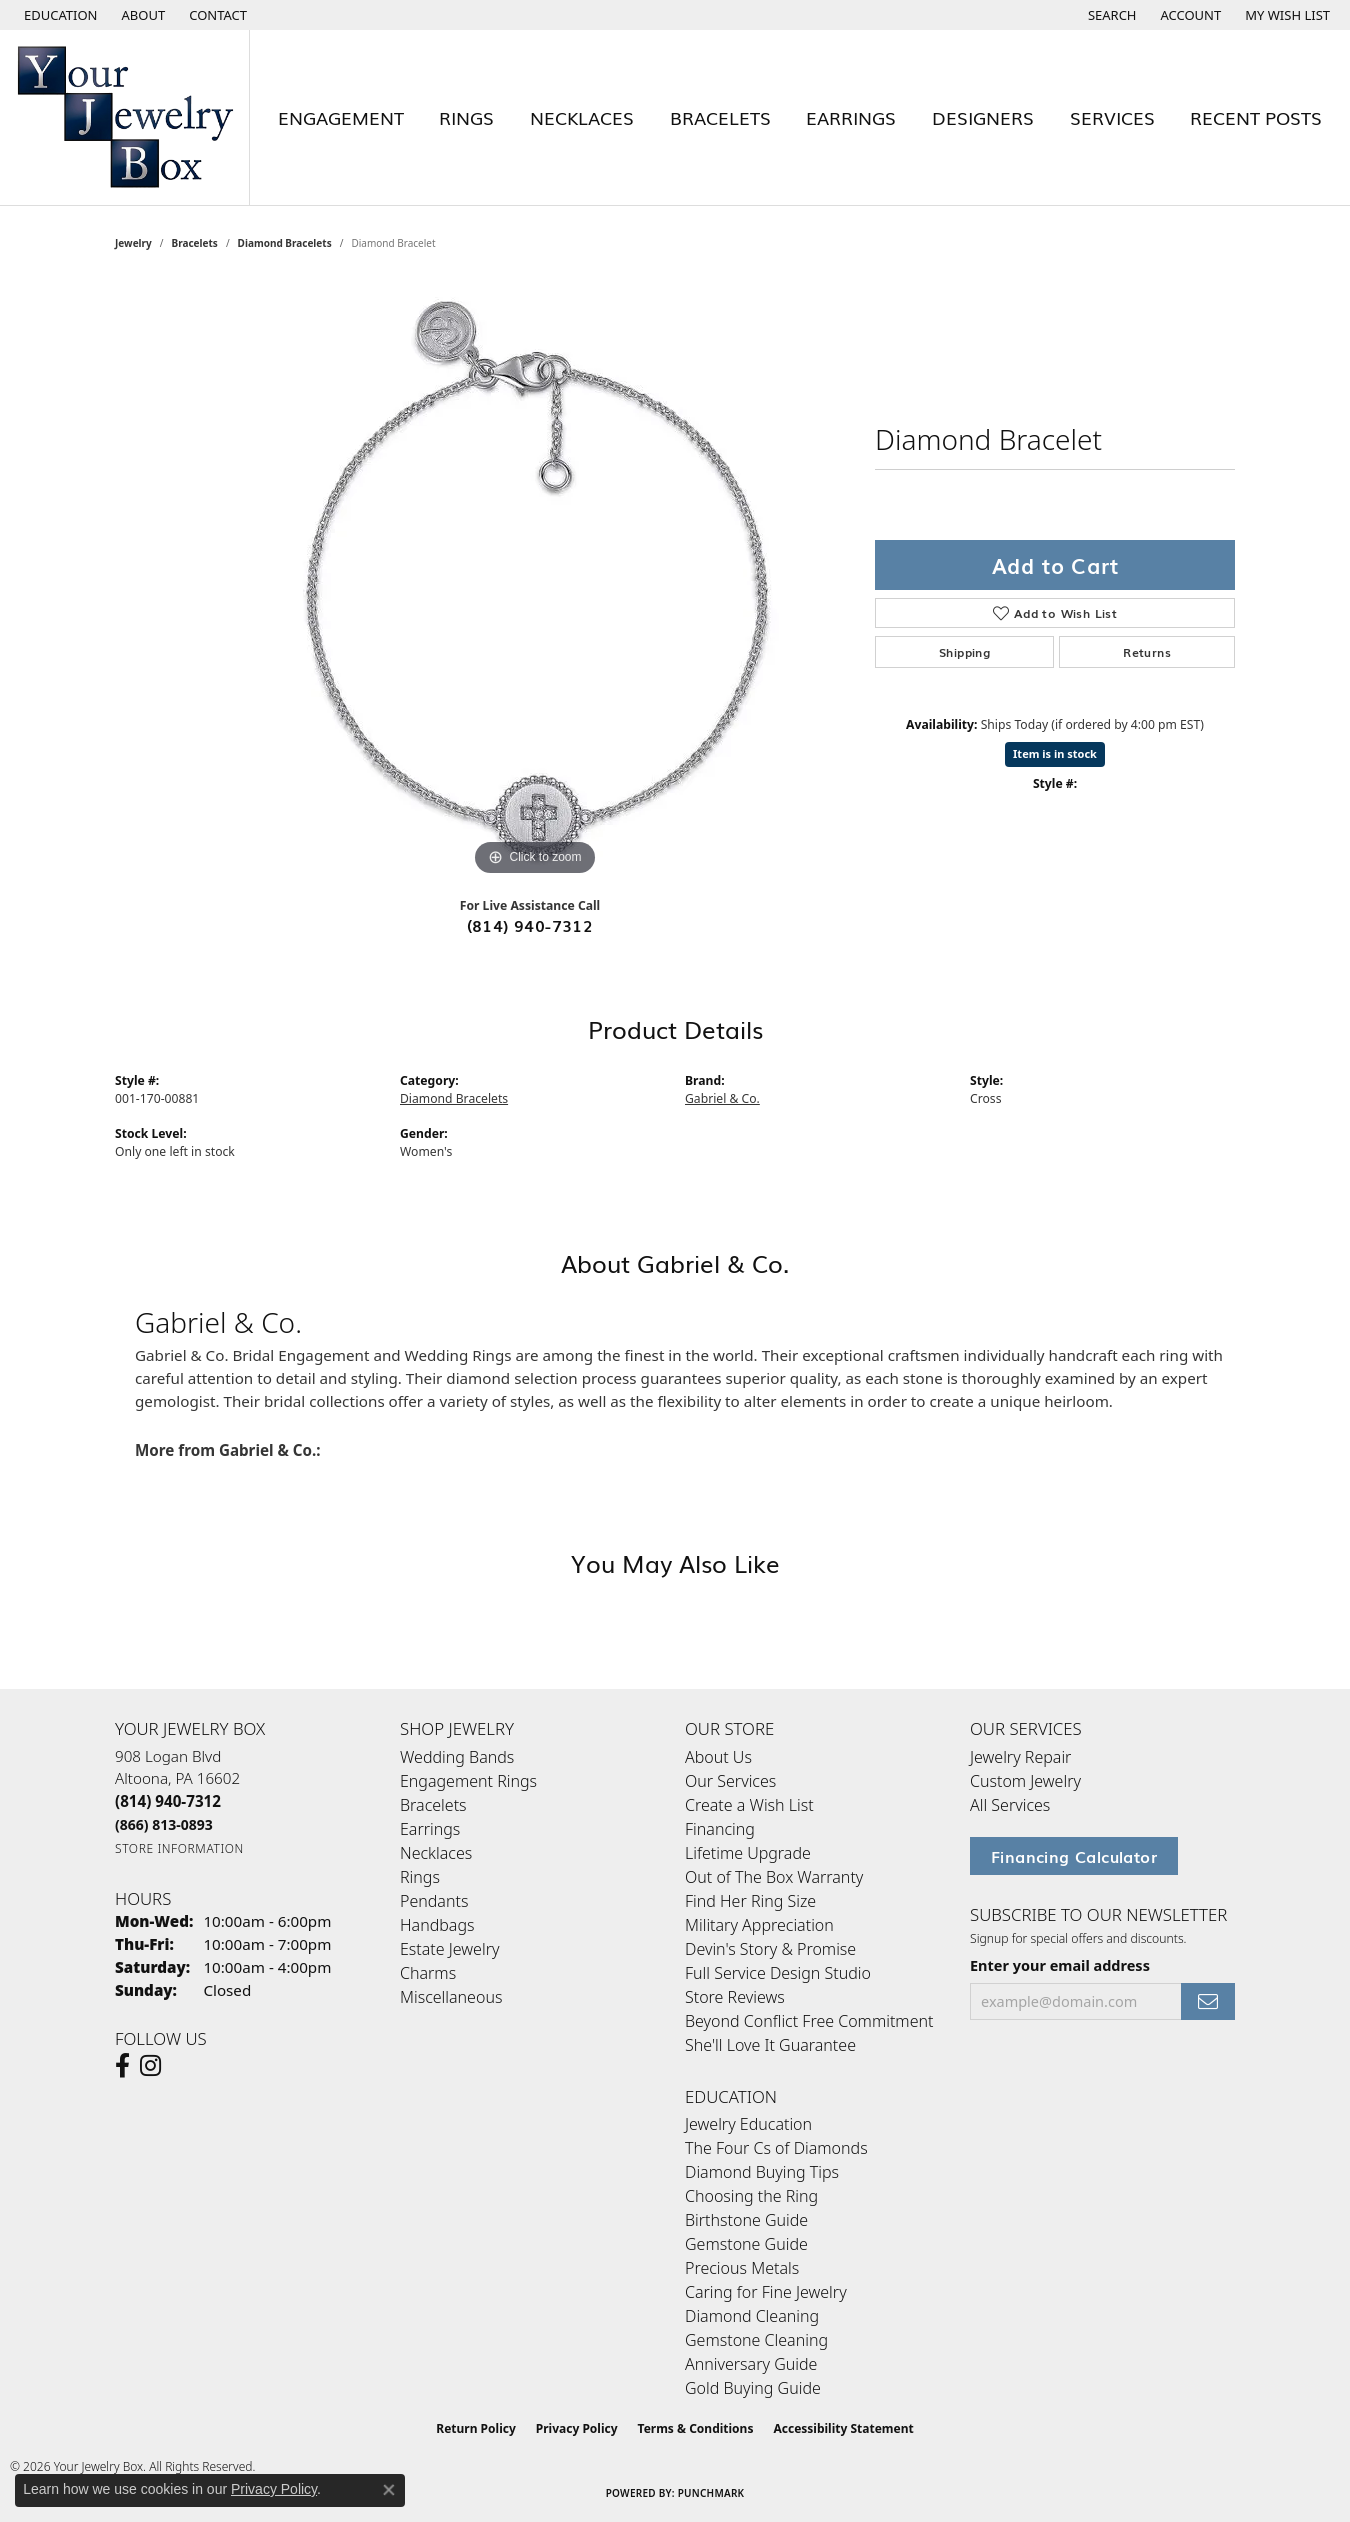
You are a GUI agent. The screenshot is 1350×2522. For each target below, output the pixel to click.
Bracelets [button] (720, 117)
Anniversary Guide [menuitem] (751, 2364)
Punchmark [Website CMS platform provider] (711, 2493)
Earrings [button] (851, 117)
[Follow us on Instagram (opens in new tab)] (150, 2066)
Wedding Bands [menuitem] (457, 1757)
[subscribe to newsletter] (1208, 2001)
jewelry (133, 243)
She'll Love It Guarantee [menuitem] (770, 2045)
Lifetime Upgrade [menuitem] (748, 1853)
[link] (142, 15)
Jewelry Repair (1020, 1757)
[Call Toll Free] (164, 1824)
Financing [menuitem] (720, 1829)
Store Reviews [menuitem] (735, 1997)
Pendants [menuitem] (434, 1901)
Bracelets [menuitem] (433, 1805)
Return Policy (476, 2428)
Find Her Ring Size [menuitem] (750, 1901)
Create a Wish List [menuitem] (749, 1805)
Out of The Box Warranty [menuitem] (774, 1877)
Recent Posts (1256, 117)
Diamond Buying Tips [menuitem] (762, 2172)
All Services (1010, 1805)
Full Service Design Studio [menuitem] (778, 1973)
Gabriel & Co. (722, 1098)
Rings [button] (466, 117)
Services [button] (1112, 117)
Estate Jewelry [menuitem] (449, 1949)
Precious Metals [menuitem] (742, 2268)
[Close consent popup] (389, 2490)
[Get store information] (179, 1848)
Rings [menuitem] (420, 1877)
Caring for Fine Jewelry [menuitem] (766, 2292)
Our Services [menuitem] (730, 1781)
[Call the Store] (168, 1801)
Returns (1147, 652)
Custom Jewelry (1025, 1781)
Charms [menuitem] (428, 1973)
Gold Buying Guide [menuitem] (753, 2388)
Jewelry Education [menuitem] (748, 2124)
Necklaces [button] (582, 117)
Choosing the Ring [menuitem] (751, 2196)
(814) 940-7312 (530, 925)
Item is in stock (1055, 753)
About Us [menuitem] (718, 1757)
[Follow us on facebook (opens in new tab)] (122, 2066)
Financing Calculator (1074, 1856)
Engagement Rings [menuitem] (468, 1781)
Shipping (964, 652)
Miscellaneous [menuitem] (451, 1997)
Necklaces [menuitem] (436, 1853)
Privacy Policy (577, 2428)
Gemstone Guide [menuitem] (746, 2244)
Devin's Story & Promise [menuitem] (770, 1949)
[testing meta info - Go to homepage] (125, 117)
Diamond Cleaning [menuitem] (752, 2316)
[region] (535, 581)
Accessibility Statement (843, 2428)
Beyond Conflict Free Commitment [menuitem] (809, 2021)
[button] (59, 15)
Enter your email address (1060, 1965)
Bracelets (195, 243)
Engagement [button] (341, 117)
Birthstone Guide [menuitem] (746, 2220)
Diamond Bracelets (285, 243)
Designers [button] (983, 117)
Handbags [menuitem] (437, 1925)
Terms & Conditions (696, 2428)
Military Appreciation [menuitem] (759, 1925)
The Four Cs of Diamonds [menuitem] (776, 2148)
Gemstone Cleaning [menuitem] (756, 2340)
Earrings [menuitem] (430, 1829)
